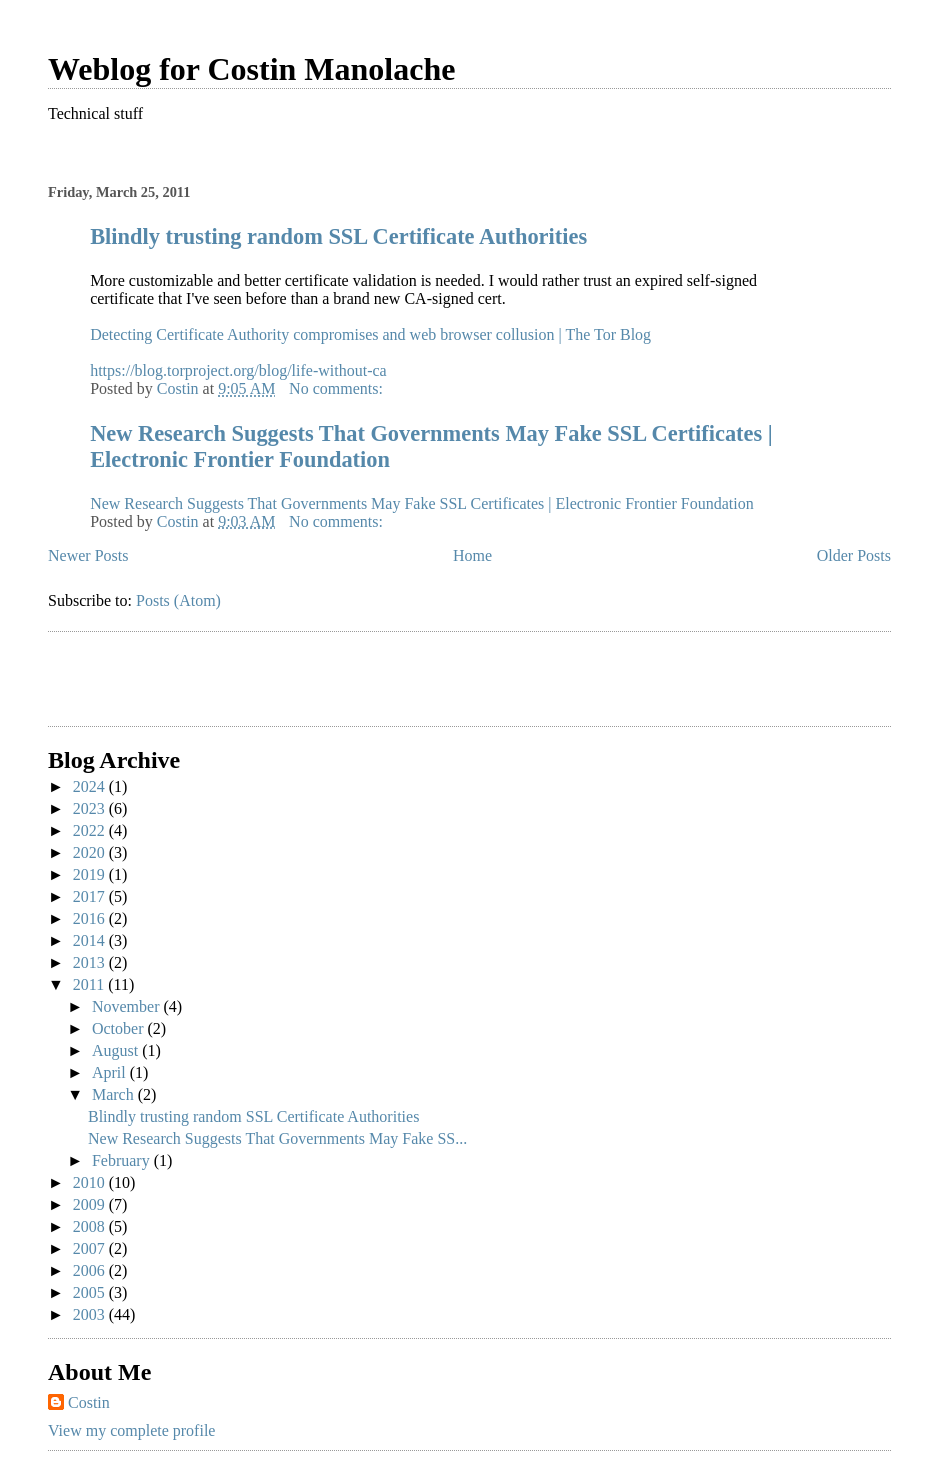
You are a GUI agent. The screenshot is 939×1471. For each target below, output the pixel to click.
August (117, 1050)
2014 (91, 940)
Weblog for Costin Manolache (251, 69)
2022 (91, 830)
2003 (91, 1314)
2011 (90, 984)
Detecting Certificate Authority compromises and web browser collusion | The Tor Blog (370, 334)
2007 (91, 1248)
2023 (91, 808)
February (123, 1160)
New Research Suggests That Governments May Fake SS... (277, 1138)
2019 (91, 874)
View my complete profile (131, 1430)
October (120, 1028)
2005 (91, 1292)
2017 (91, 896)
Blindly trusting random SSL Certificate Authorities (338, 236)
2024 (91, 786)
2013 (91, 962)
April (111, 1072)
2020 (91, 852)
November (128, 1006)
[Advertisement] (165, 682)
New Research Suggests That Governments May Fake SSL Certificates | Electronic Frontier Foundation (422, 503)
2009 (91, 1204)
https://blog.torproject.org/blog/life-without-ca (238, 370)
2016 (91, 918)
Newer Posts (88, 555)
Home (472, 555)
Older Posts (854, 555)
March (115, 1094)
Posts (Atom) (178, 600)
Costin (89, 1402)
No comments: (338, 388)
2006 (91, 1270)
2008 (91, 1226)
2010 (91, 1182)
